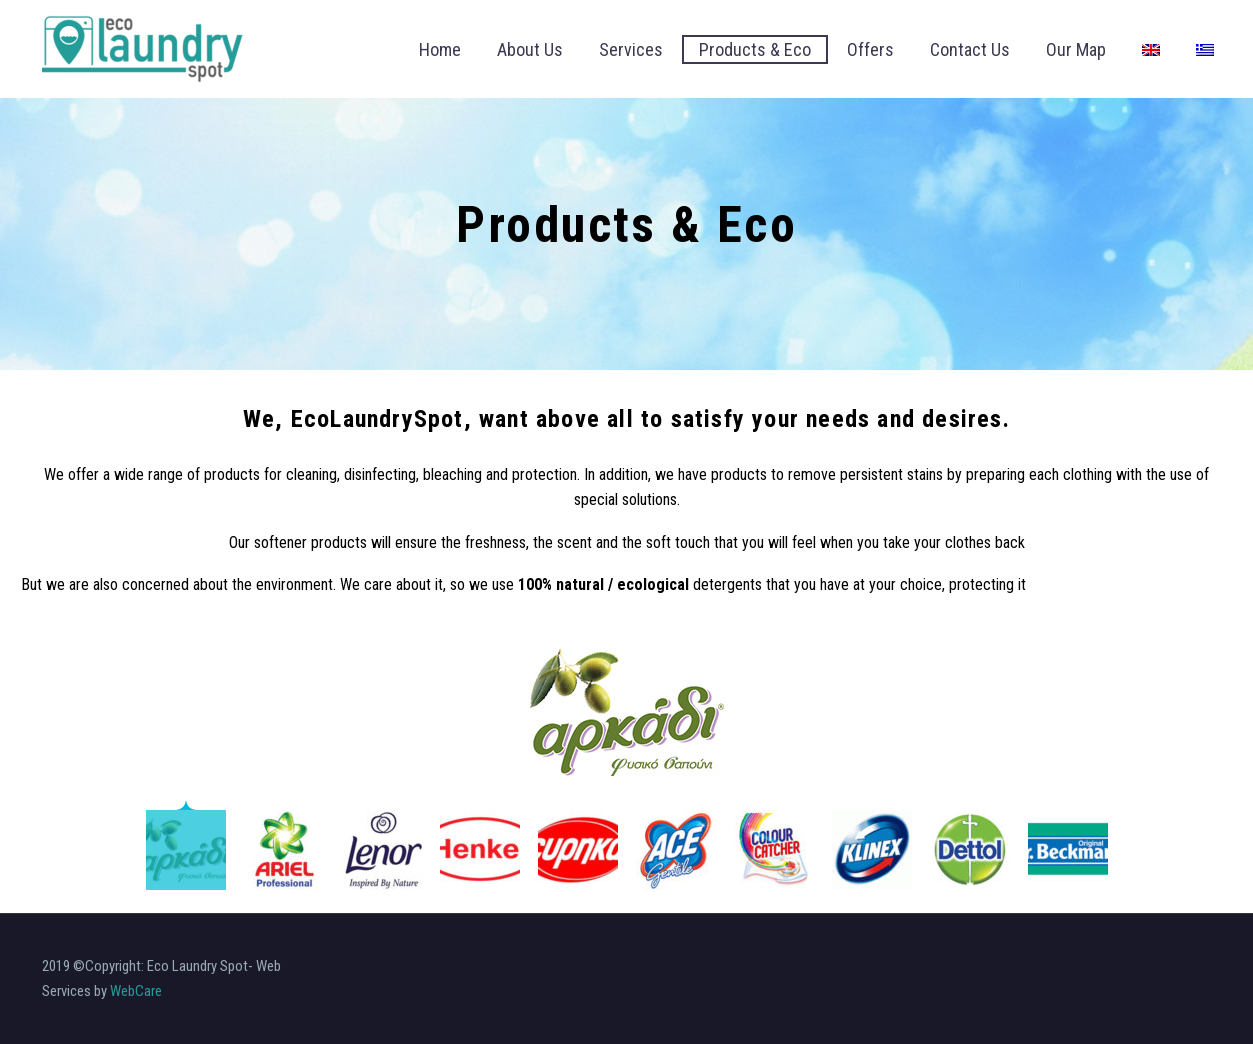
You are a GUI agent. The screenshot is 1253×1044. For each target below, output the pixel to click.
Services (631, 49)
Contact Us (970, 49)
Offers (870, 49)
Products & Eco (755, 49)
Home (440, 49)
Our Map (1076, 49)
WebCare (136, 991)
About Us (530, 49)
